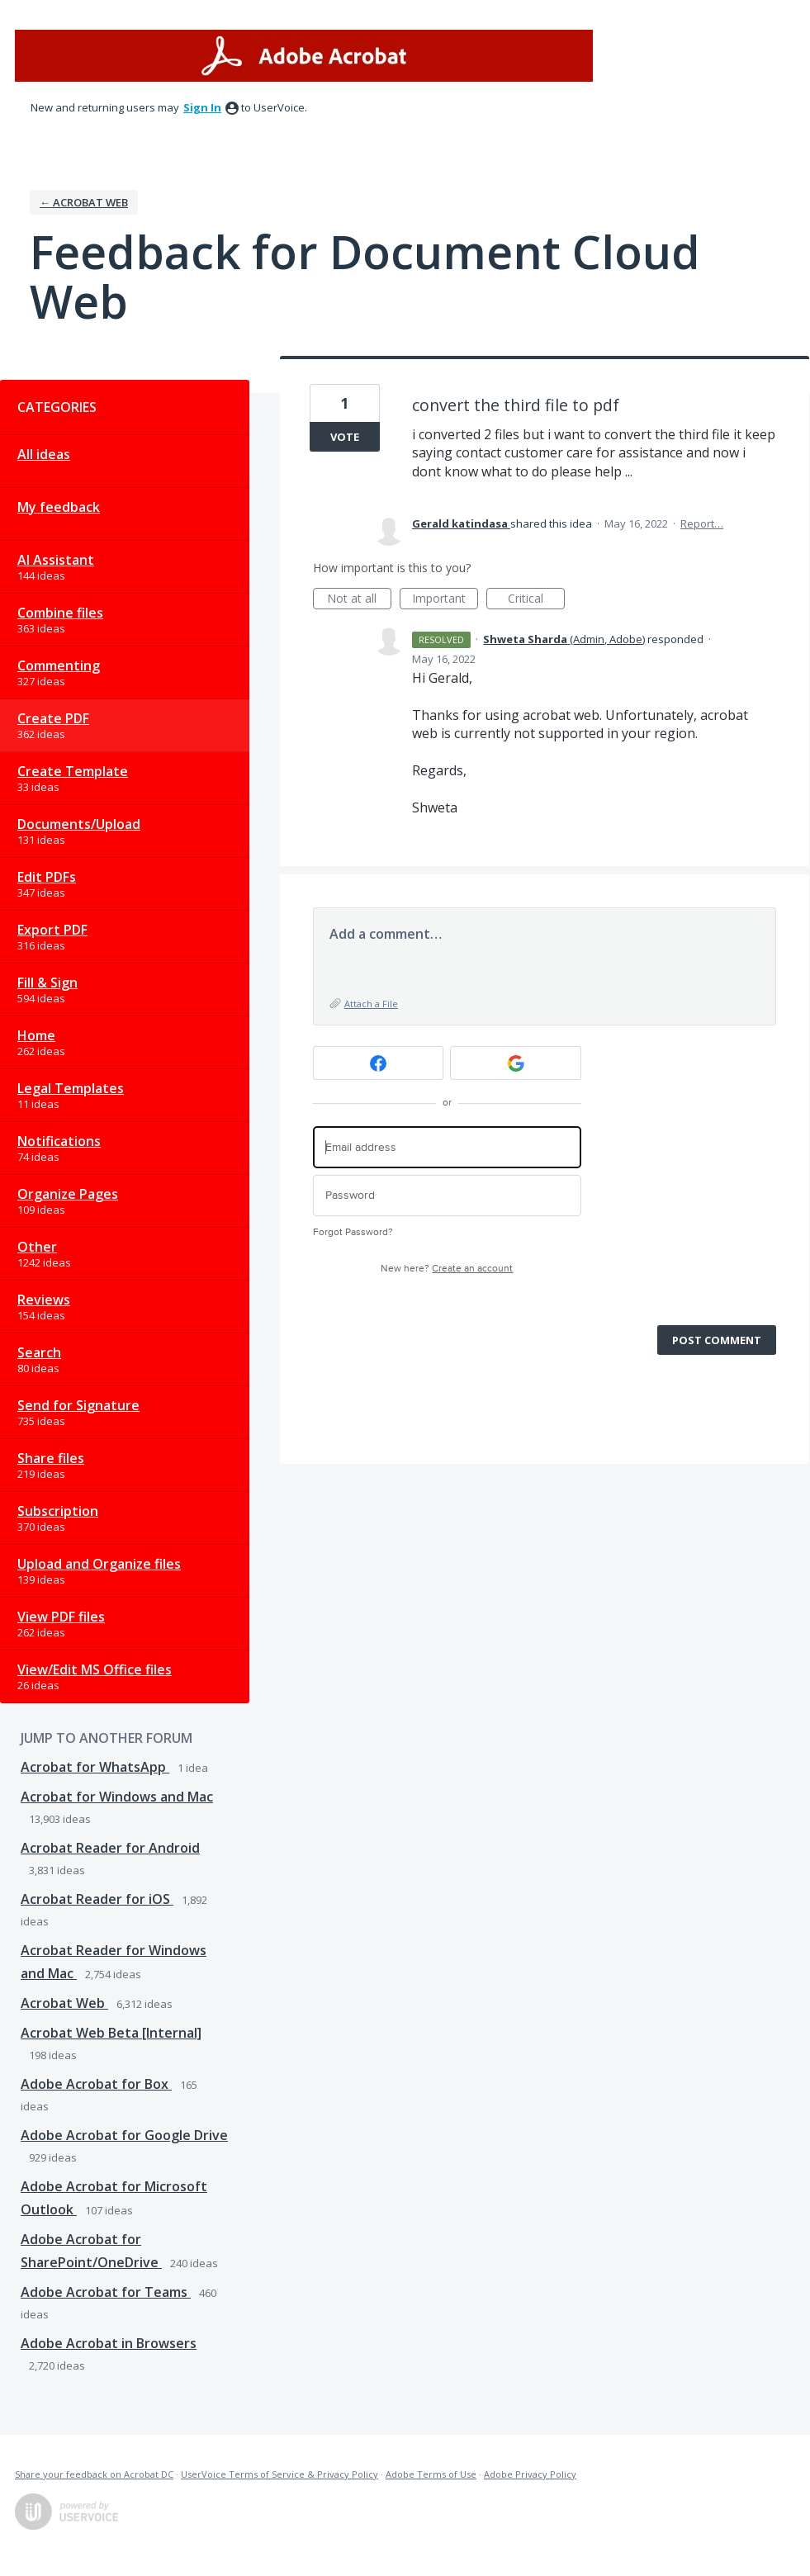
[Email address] (447, 1147)
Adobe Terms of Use (431, 2474)
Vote (344, 436)
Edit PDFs (46, 877)
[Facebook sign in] (378, 1063)
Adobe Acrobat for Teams (106, 2292)
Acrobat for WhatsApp (95, 1767)
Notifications (59, 1141)
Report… (701, 523)
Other (37, 1247)
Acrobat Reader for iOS (97, 1899)
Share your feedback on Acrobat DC (94, 2474)
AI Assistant (55, 560)
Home (36, 1035)
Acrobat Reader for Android (110, 1848)
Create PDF (53, 718)
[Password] (447, 1196)
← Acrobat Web (84, 202)
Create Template (72, 771)
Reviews (43, 1299)
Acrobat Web (64, 2003)
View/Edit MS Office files (94, 1669)
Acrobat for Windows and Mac (117, 1797)
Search (39, 1352)
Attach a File (371, 1003)
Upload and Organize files (99, 1564)
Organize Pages (67, 1194)
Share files (50, 1458)
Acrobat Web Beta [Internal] (111, 2033)
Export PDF (52, 930)
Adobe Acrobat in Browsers (109, 2343)
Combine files (60, 613)
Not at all (359, 599)
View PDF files (61, 1617)
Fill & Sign (47, 982)
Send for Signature (78, 1405)
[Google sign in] (515, 1063)
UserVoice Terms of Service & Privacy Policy (279, 2474)
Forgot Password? (353, 1232)
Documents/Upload (78, 824)
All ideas (43, 454)
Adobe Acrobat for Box (96, 2084)
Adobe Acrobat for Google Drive (124, 2135)
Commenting (58, 665)
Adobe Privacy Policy (530, 2474)
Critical (536, 599)
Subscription (57, 1511)
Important (445, 599)
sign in (202, 107)
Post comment (716, 1340)
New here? (447, 1268)
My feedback (58, 507)
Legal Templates (70, 1088)
